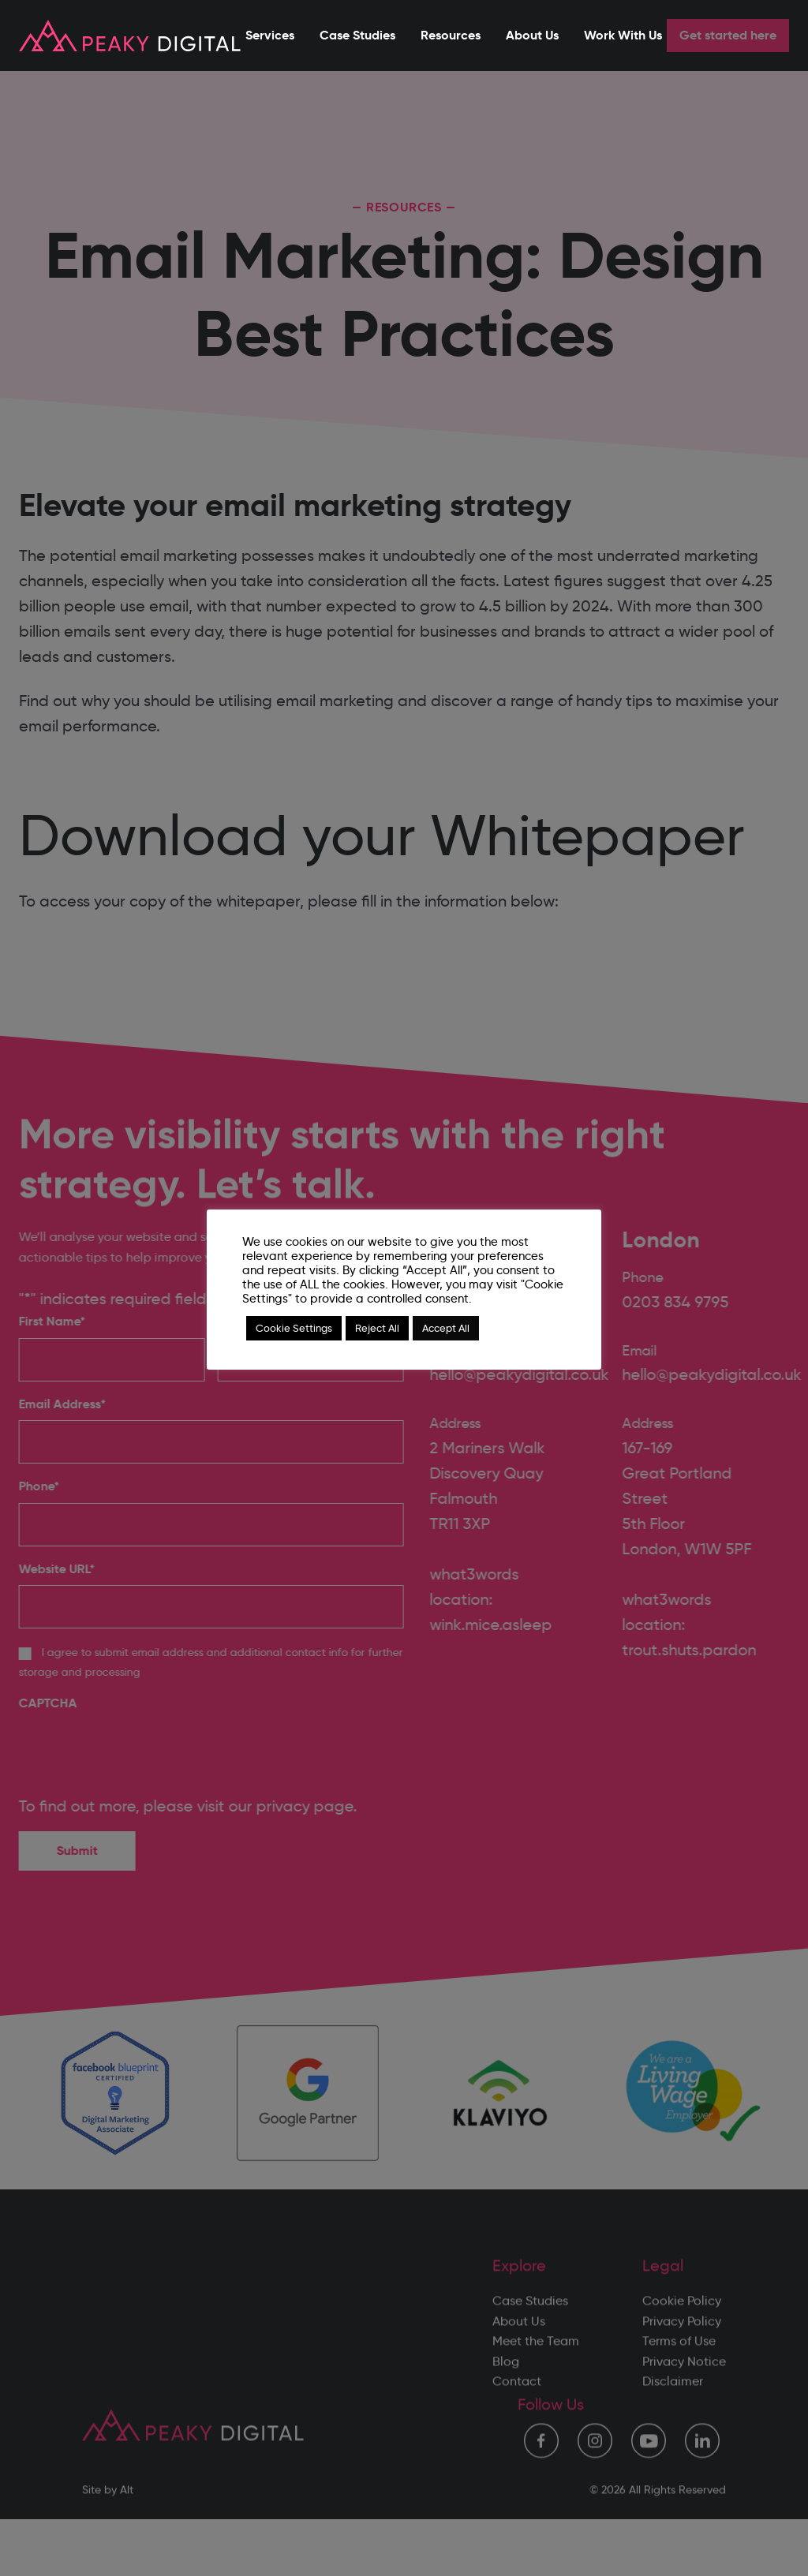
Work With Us (623, 35)
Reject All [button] (377, 1328)
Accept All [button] (445, 1328)
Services (269, 35)
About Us (532, 35)
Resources (451, 35)
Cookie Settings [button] (294, 1328)
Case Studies (357, 35)
